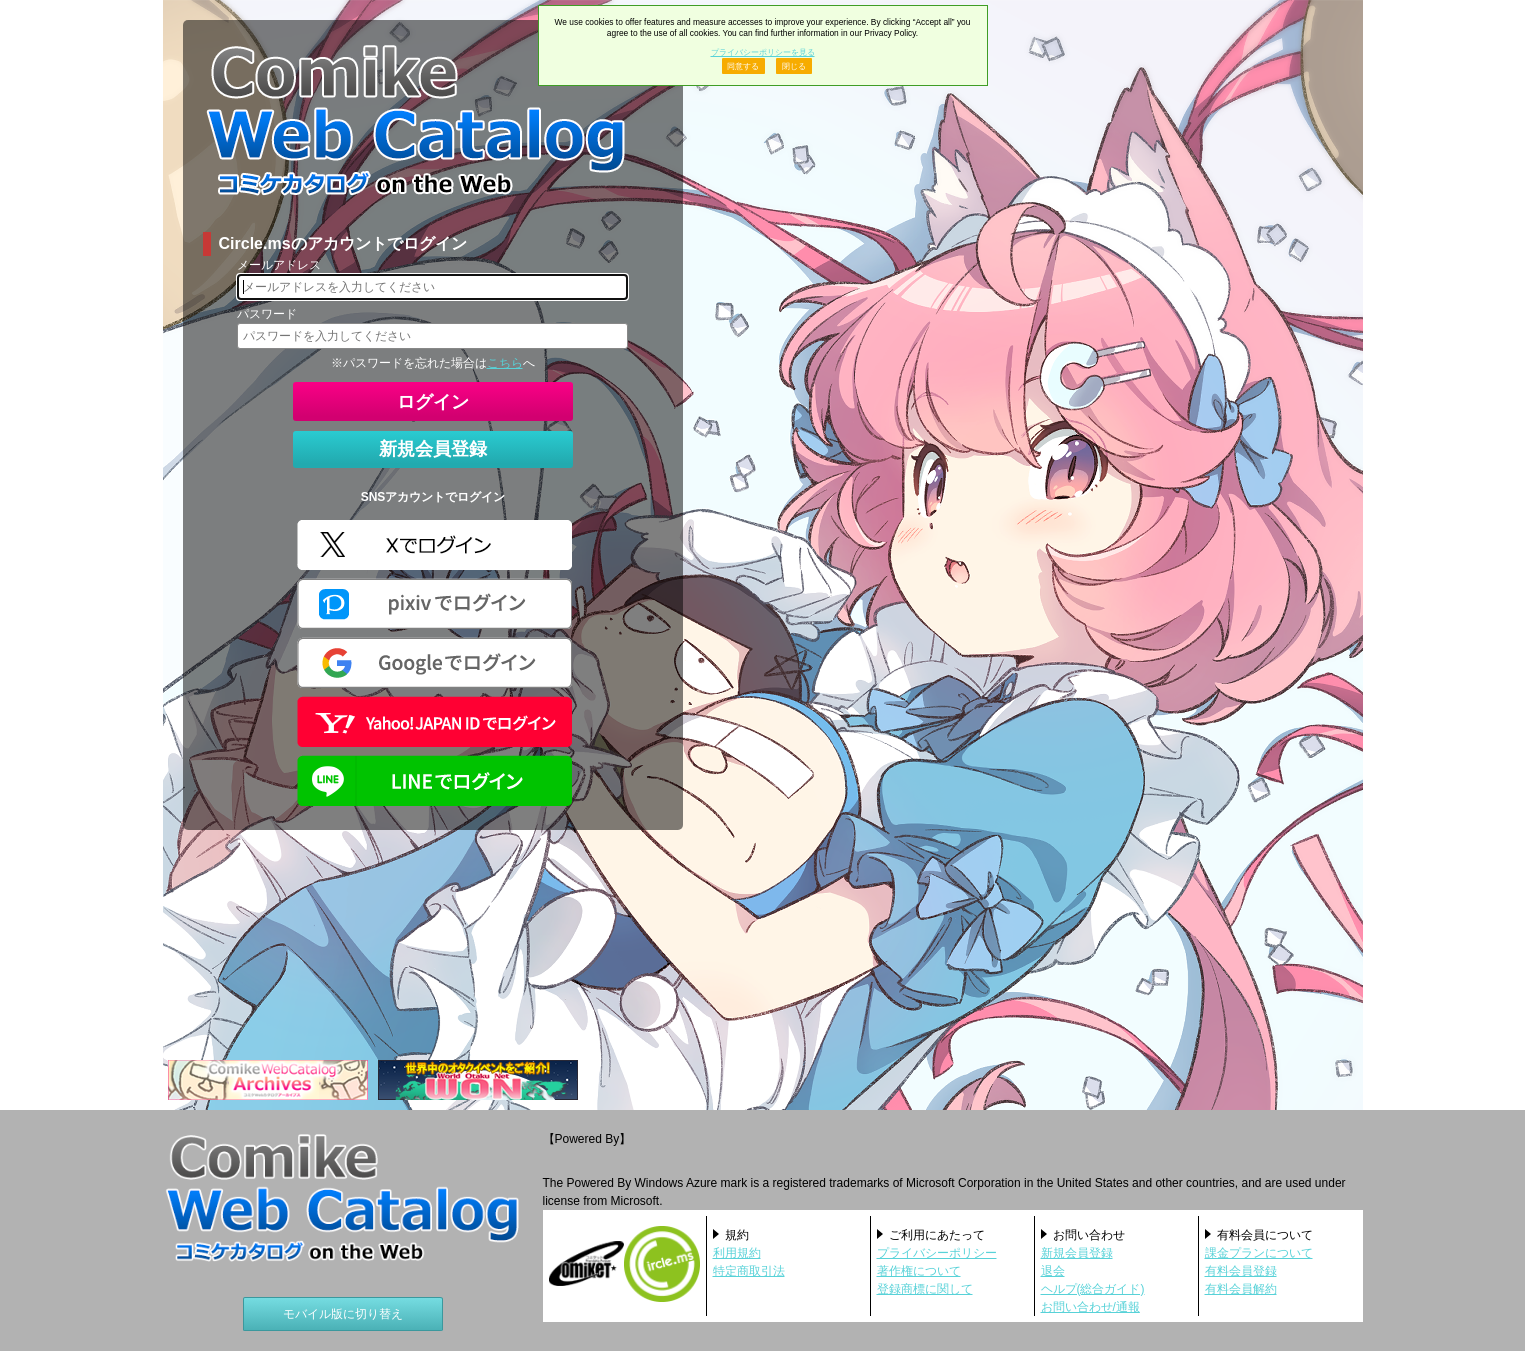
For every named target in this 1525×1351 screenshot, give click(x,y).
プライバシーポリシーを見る (763, 52)
